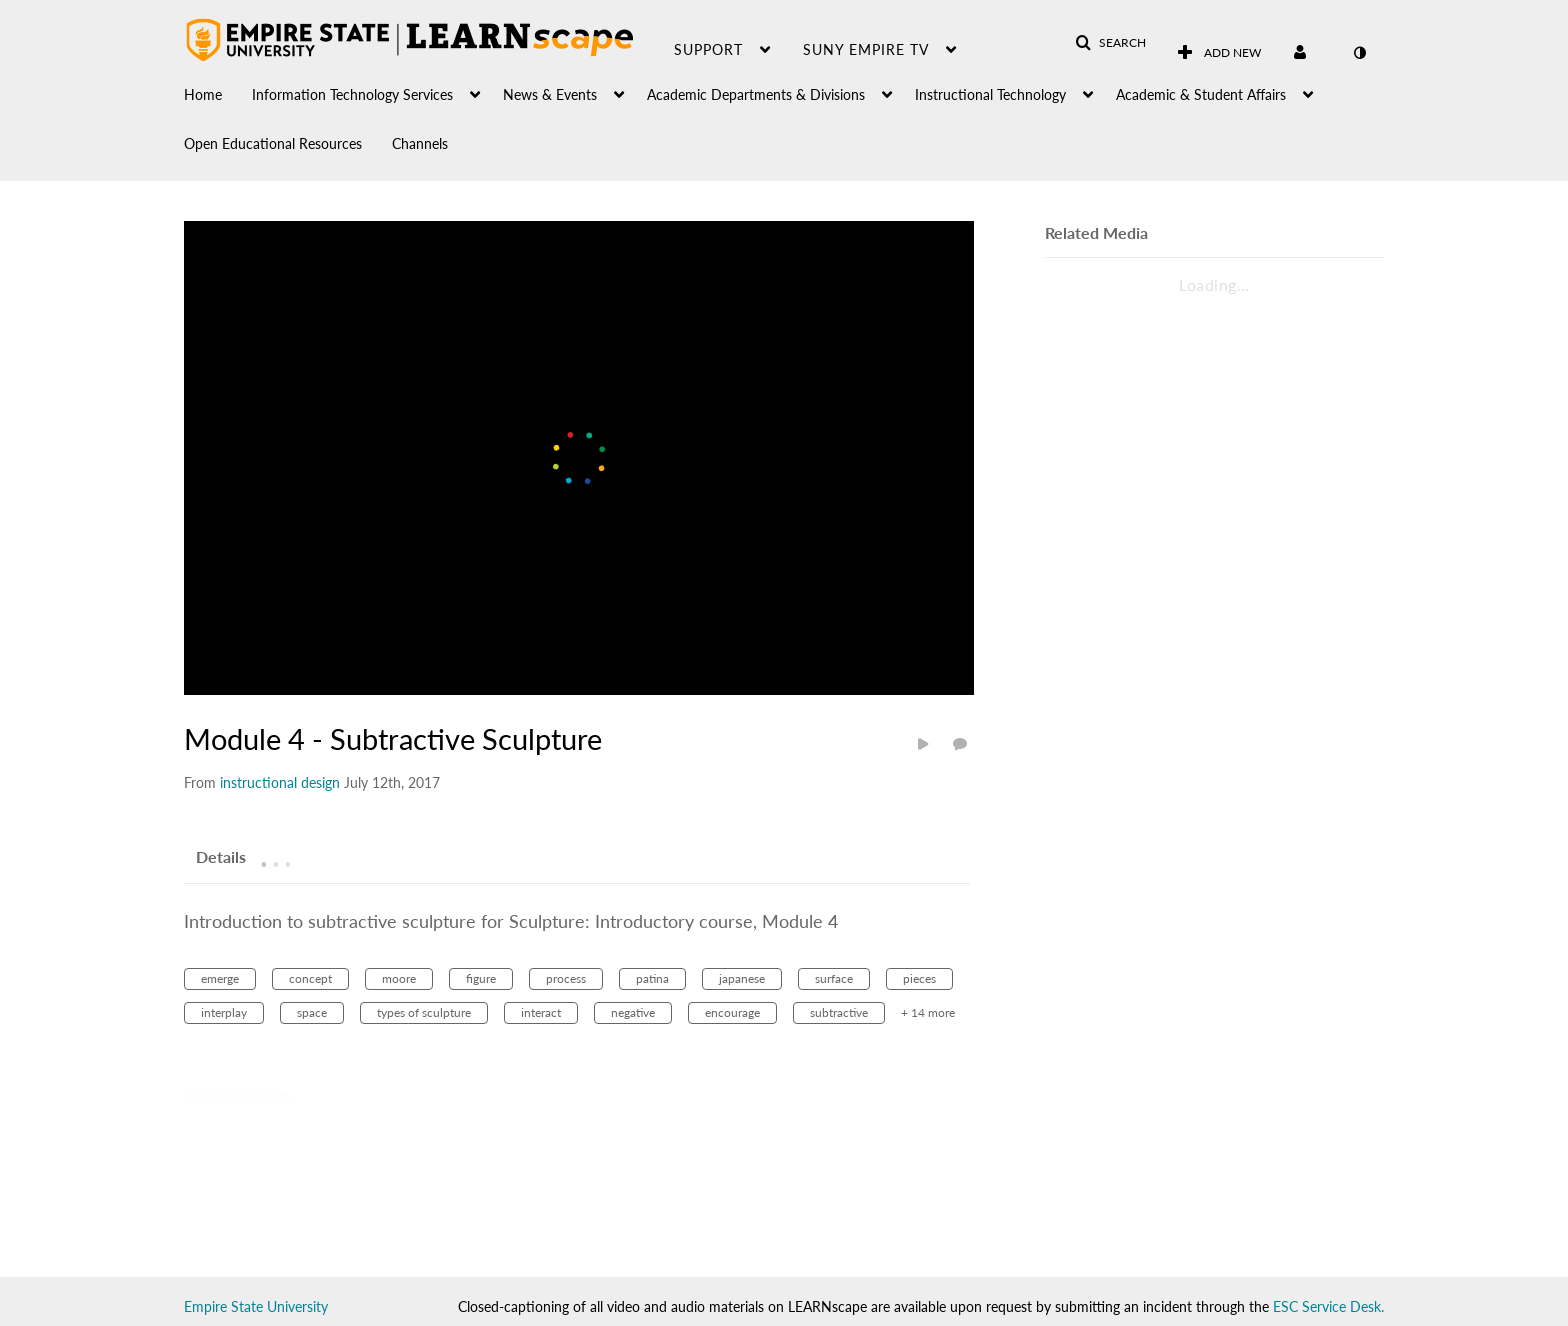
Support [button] (708, 49)
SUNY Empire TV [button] (866, 49)
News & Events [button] (550, 94)
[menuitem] (218, 89)
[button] (1110, 43)
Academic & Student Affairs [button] (1201, 94)
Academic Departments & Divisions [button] (756, 94)
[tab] (221, 856)
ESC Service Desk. (1328, 1306)
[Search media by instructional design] (280, 782)
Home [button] (203, 94)
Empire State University (256, 1306)
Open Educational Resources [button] (273, 143)
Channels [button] (420, 143)
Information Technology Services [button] (352, 94)
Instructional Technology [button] (990, 94)
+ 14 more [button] (928, 1012)
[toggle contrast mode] (1359, 53)
